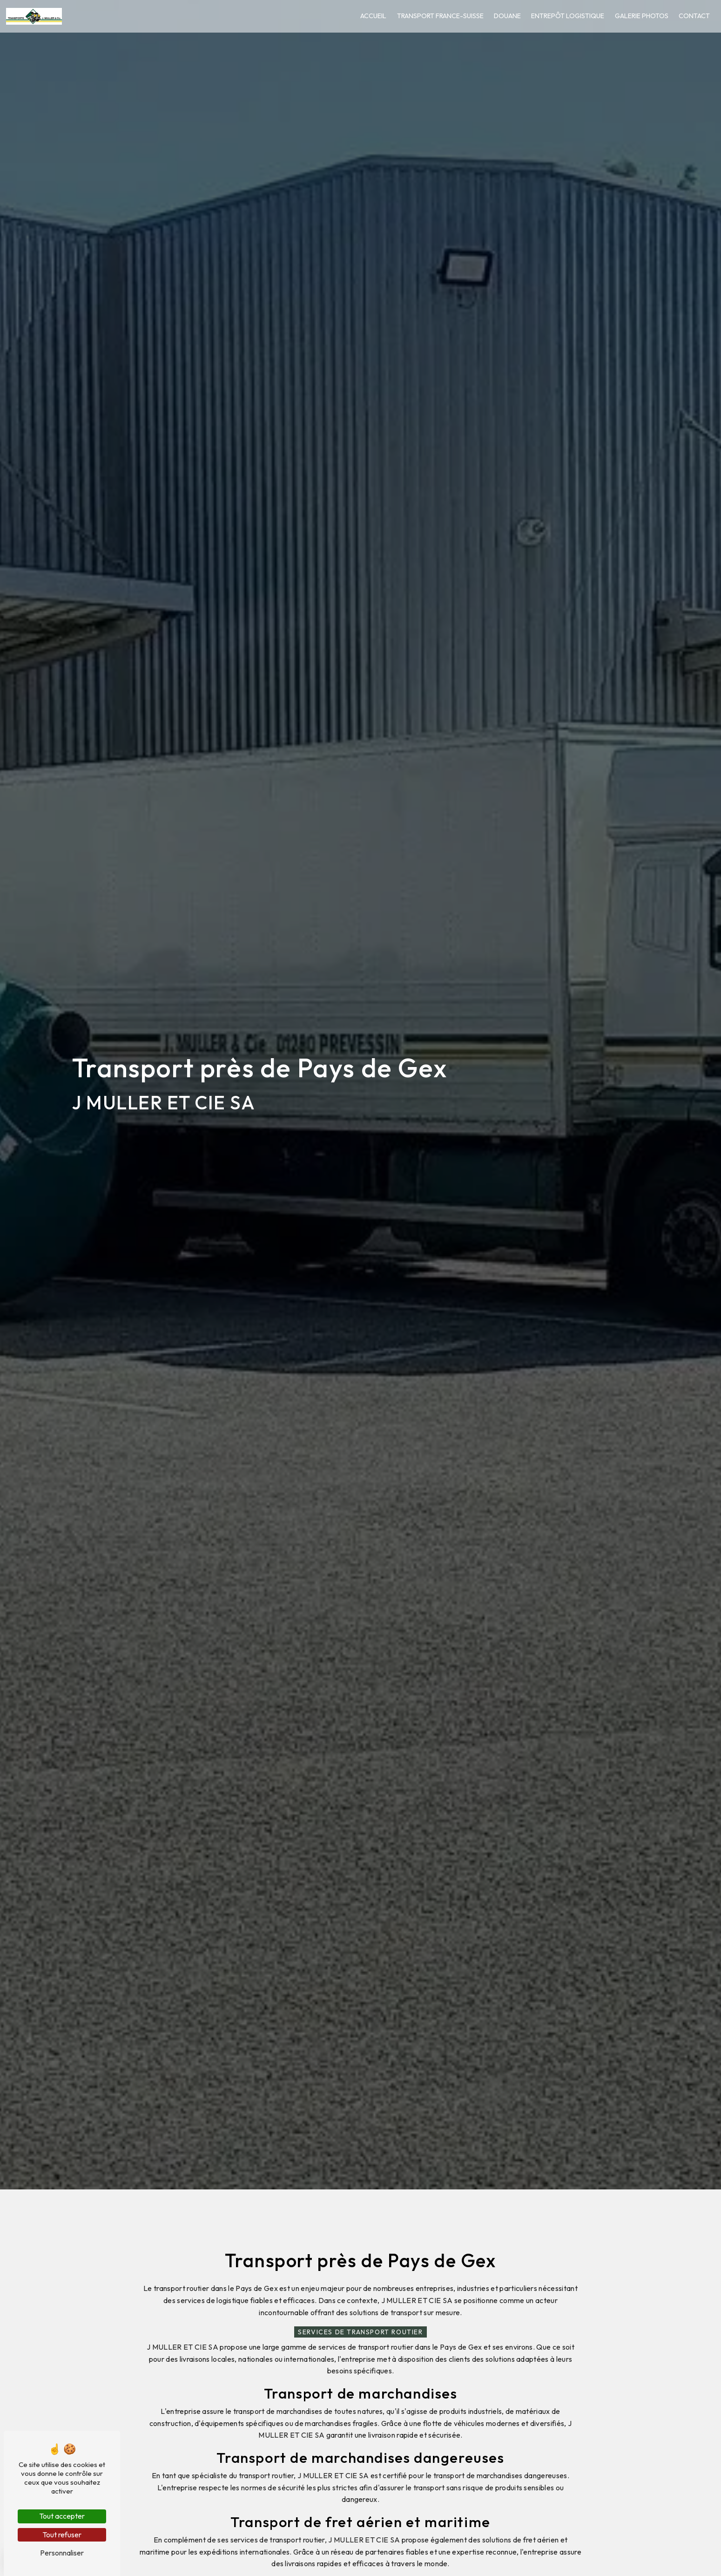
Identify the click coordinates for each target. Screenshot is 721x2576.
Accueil (368, 16)
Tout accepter (62, 2516)
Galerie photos (636, 16)
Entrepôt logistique (562, 16)
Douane (502, 16)
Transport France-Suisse (434, 16)
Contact (689, 16)
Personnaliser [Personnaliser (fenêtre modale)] (62, 2552)
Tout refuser (61, 2534)
